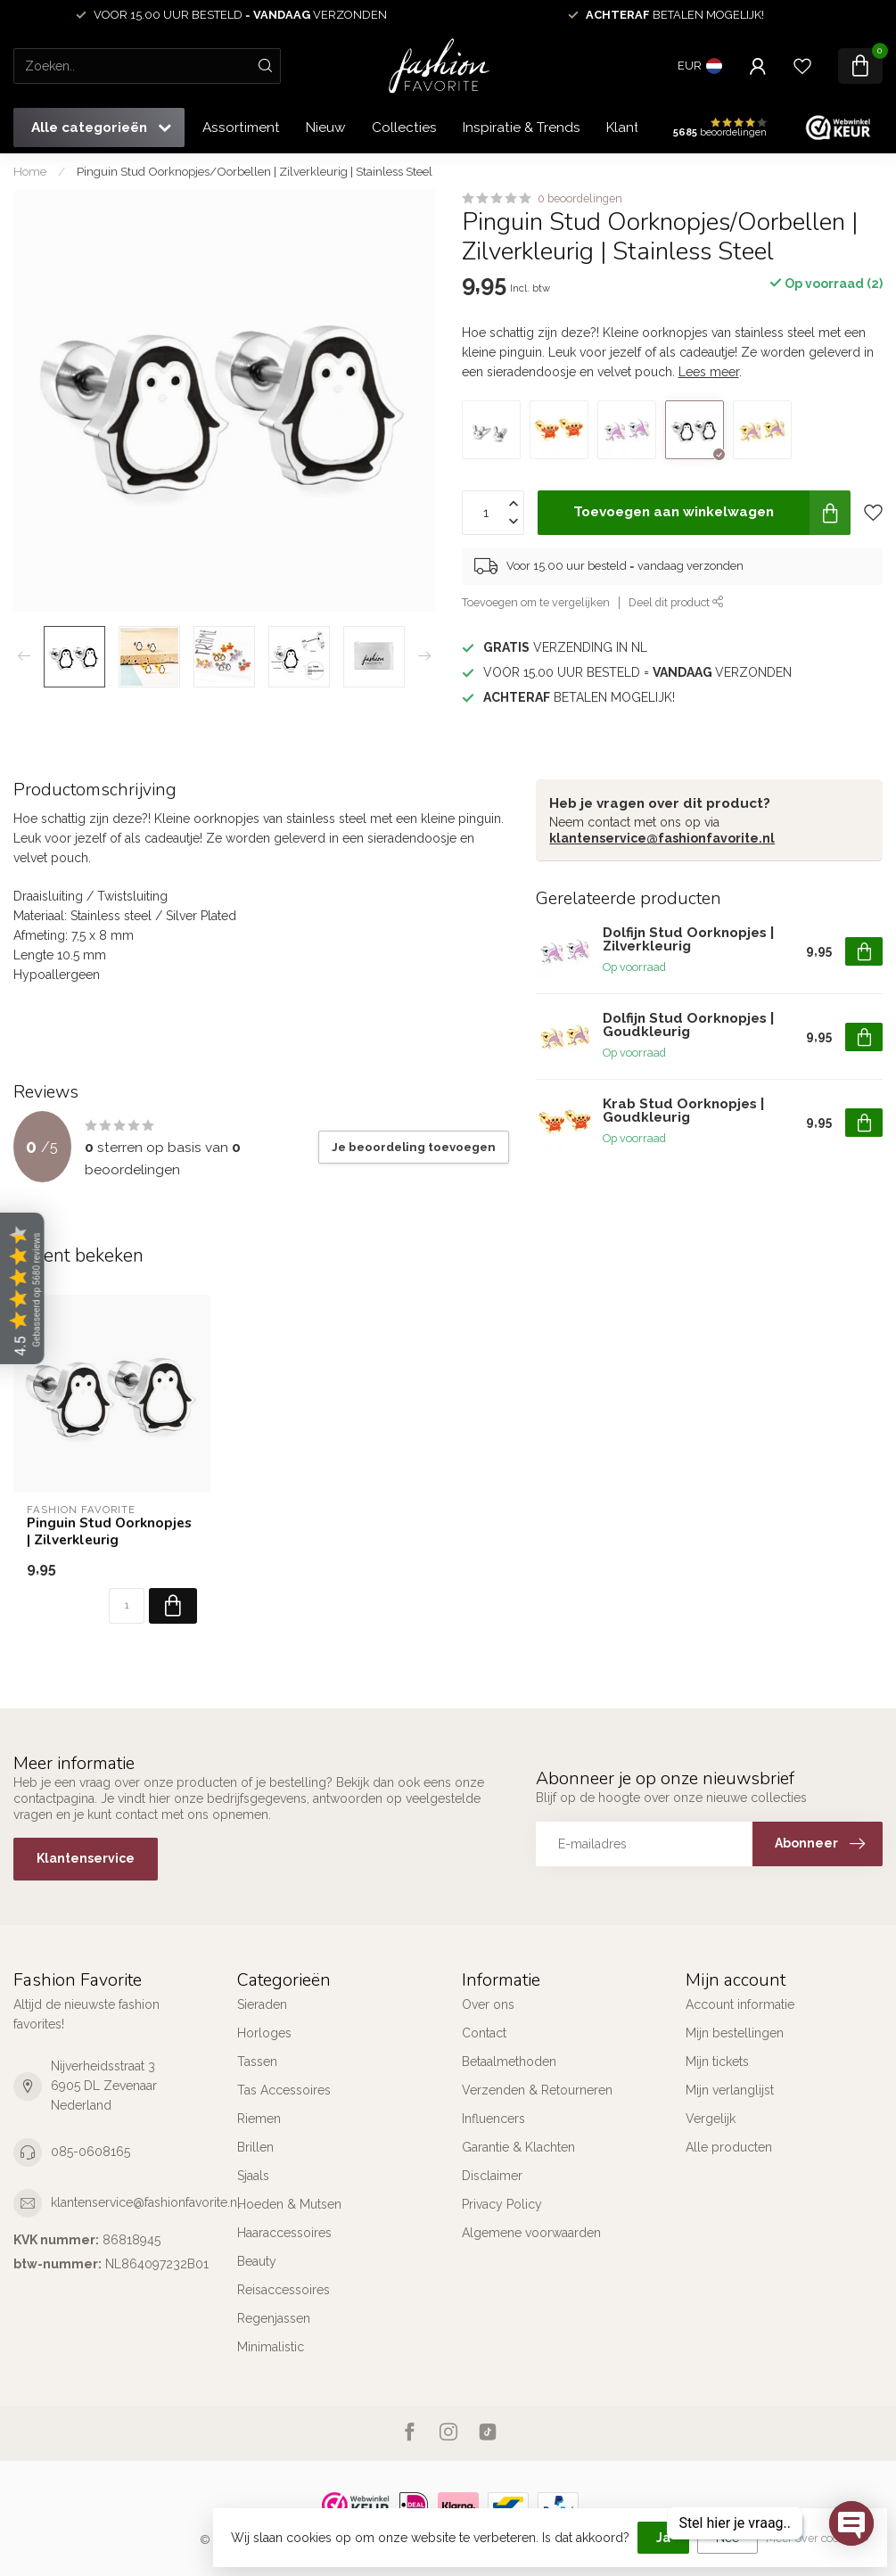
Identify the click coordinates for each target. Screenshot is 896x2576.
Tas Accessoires (284, 2090)
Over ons (488, 2004)
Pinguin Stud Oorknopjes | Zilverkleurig (109, 1531)
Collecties (404, 127)
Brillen (255, 2147)
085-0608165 (90, 2151)
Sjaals (253, 2176)
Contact (484, 2033)
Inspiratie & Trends (521, 127)
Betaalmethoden (509, 2061)
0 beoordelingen (580, 198)
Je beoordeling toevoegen (414, 1147)
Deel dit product (676, 602)
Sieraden (262, 2004)
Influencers (493, 2118)
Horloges (264, 2033)
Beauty (256, 2261)
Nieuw (326, 127)
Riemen (259, 2118)
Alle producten (729, 2147)
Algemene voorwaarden (531, 2233)
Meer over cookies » (817, 2538)
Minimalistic (270, 2347)
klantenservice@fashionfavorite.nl (662, 838)
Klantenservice (86, 1858)
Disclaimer (492, 2176)
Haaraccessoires (284, 2233)
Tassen (257, 2061)
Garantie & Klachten (518, 2147)
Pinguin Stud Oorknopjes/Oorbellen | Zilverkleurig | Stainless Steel (254, 171)
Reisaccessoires (283, 2290)
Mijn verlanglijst (730, 2090)
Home (29, 171)
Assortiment (241, 127)
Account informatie (740, 2004)
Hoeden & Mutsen (289, 2204)
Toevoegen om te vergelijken (536, 602)
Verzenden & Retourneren (537, 2090)
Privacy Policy (502, 2204)
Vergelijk (711, 2118)
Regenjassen (273, 2318)
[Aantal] (126, 1606)
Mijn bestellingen (735, 2033)
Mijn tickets (717, 2061)
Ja (663, 2538)
